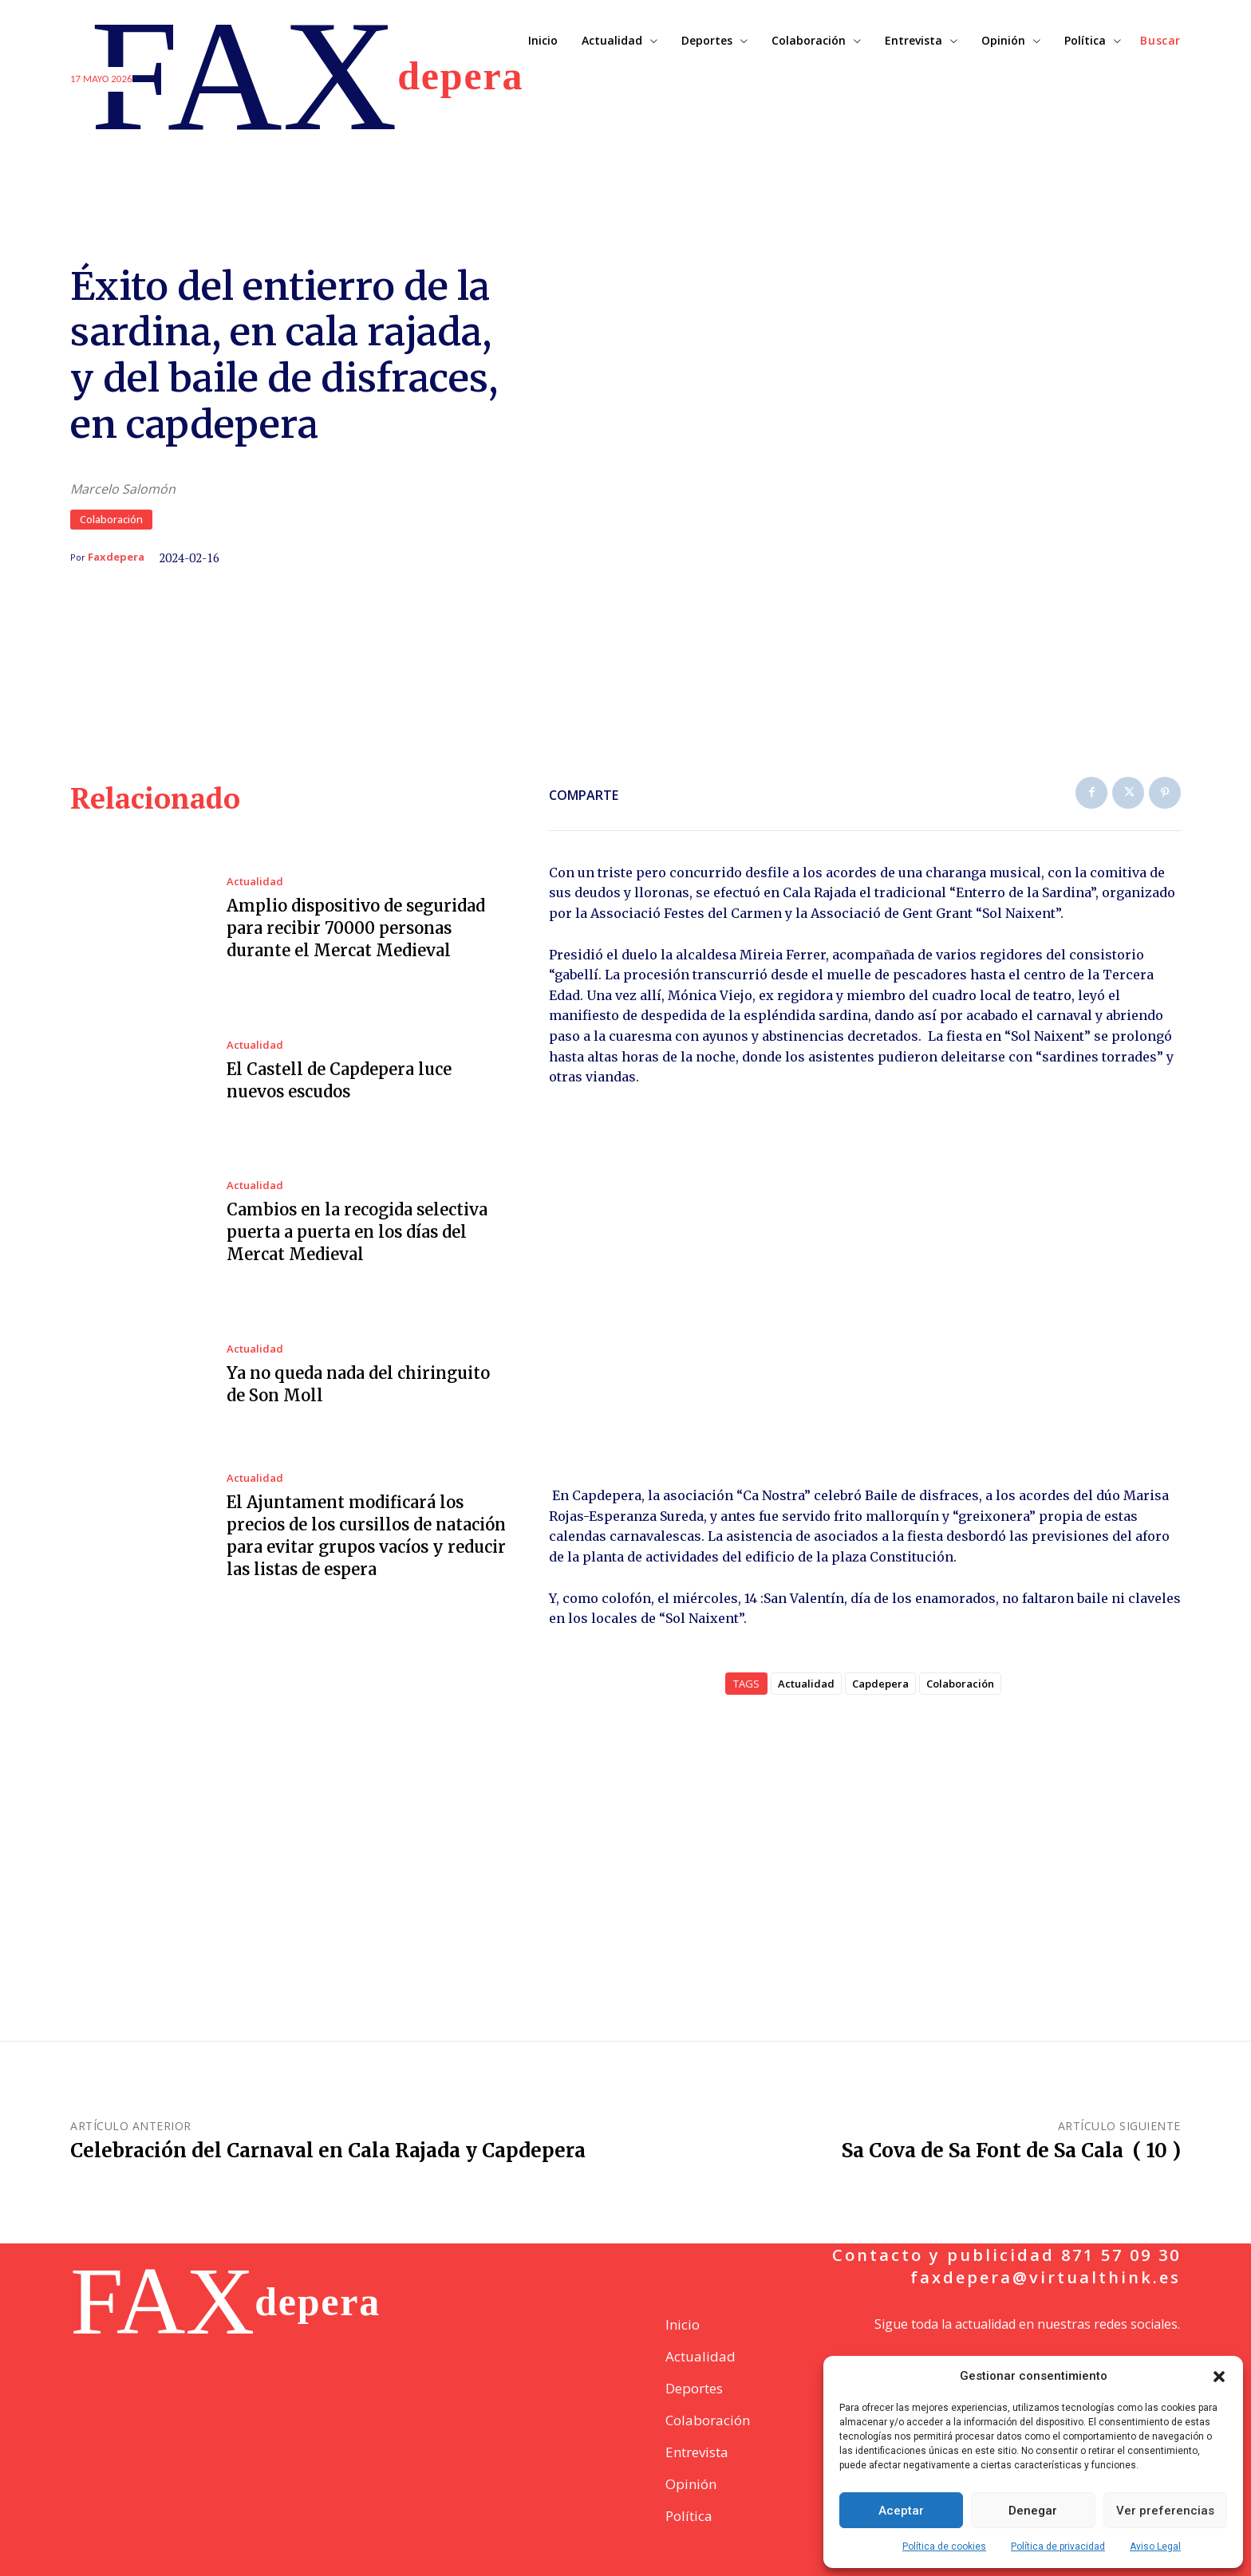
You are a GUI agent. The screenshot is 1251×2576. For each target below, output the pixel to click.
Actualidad (255, 881)
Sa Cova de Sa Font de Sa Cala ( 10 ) (1011, 2150)
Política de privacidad (1058, 2546)
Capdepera (880, 1683)
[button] (1219, 2377)
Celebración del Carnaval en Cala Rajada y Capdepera (328, 2150)
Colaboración (111, 520)
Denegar (1032, 2510)
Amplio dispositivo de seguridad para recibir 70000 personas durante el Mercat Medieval (356, 928)
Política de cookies (944, 2546)
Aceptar (901, 2510)
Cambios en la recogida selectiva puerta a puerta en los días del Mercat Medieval (357, 1231)
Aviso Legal (1155, 2546)
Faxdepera (116, 557)
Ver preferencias (1165, 2510)
